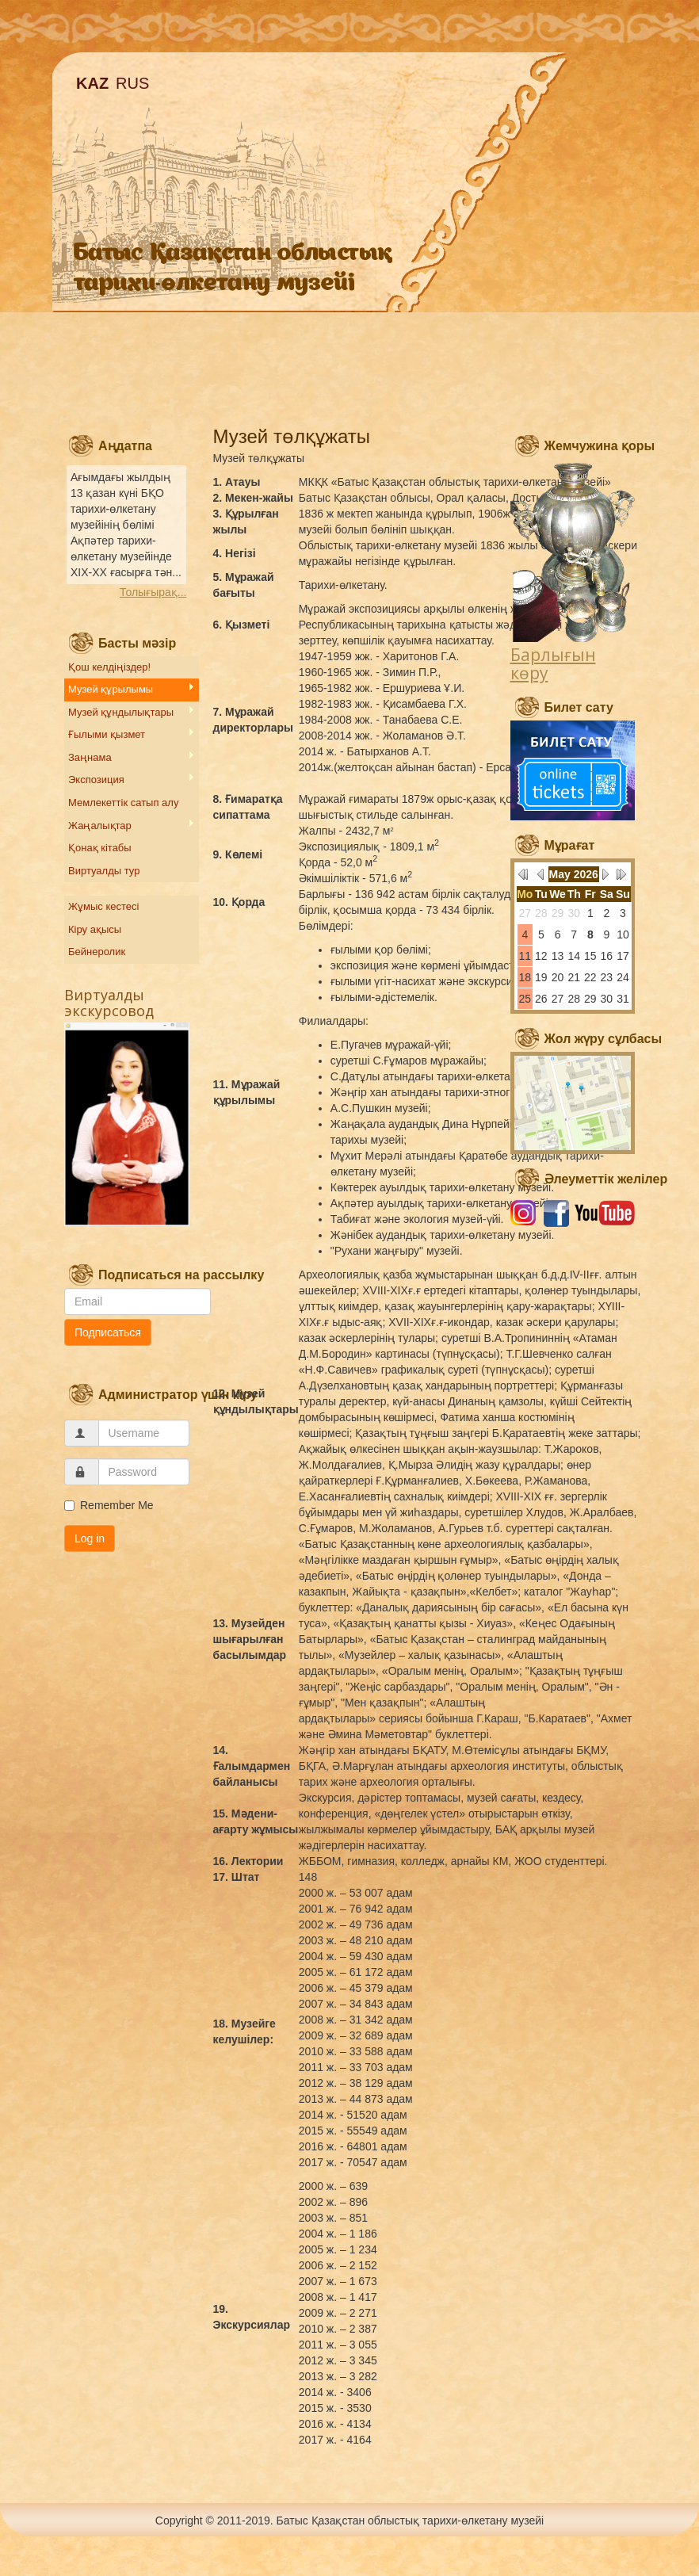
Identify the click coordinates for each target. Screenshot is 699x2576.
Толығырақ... (153, 592)
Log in (89, 1538)
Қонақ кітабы (100, 848)
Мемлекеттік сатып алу (123, 802)
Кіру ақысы (94, 929)
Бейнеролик (96, 951)
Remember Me (109, 1505)
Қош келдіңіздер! (109, 667)
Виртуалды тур (103, 871)
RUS (132, 83)
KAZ (92, 83)
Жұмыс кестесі (103, 906)
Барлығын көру (553, 664)
